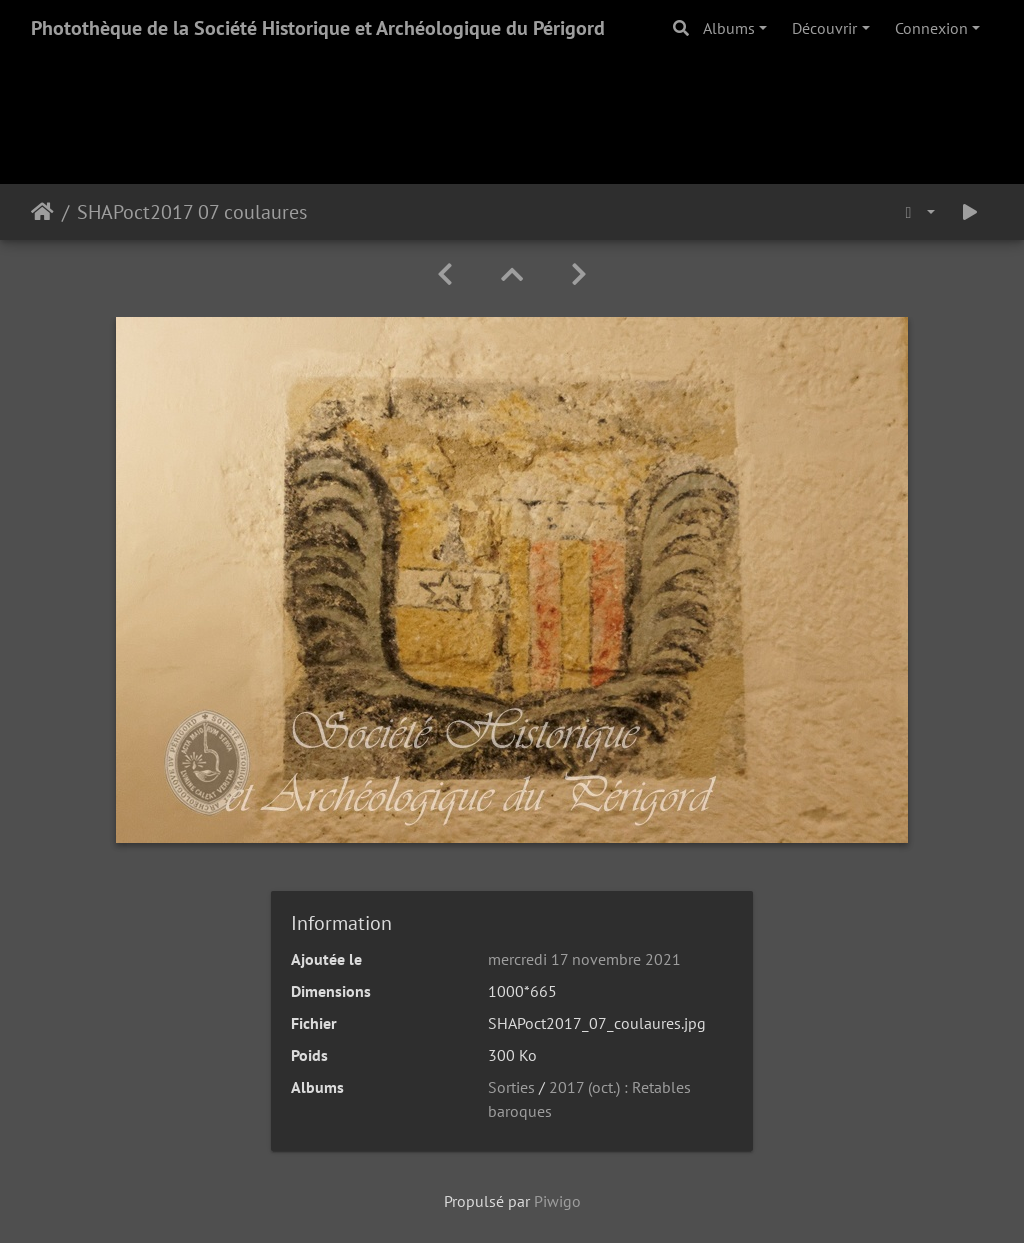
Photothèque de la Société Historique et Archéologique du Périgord (318, 28)
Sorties (511, 1087)
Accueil (42, 212)
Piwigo (557, 1201)
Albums (729, 28)
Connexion (931, 28)
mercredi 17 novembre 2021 (584, 959)
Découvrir (824, 28)
